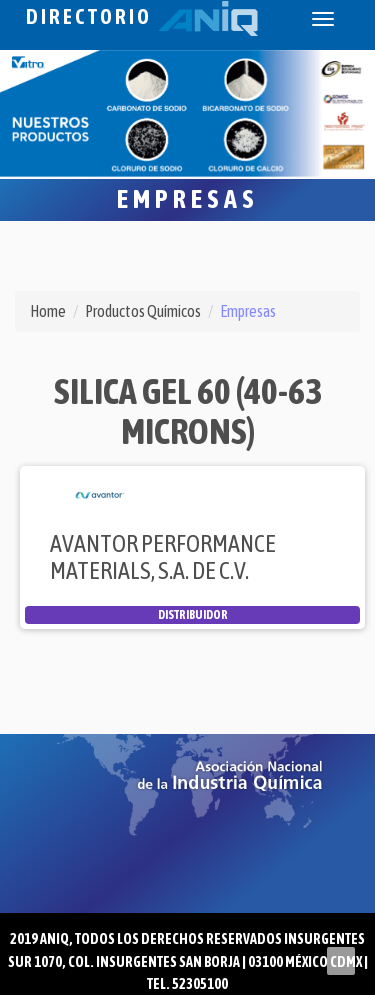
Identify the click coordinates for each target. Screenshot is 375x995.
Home (48, 311)
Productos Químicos (143, 311)
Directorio (142, 16)
